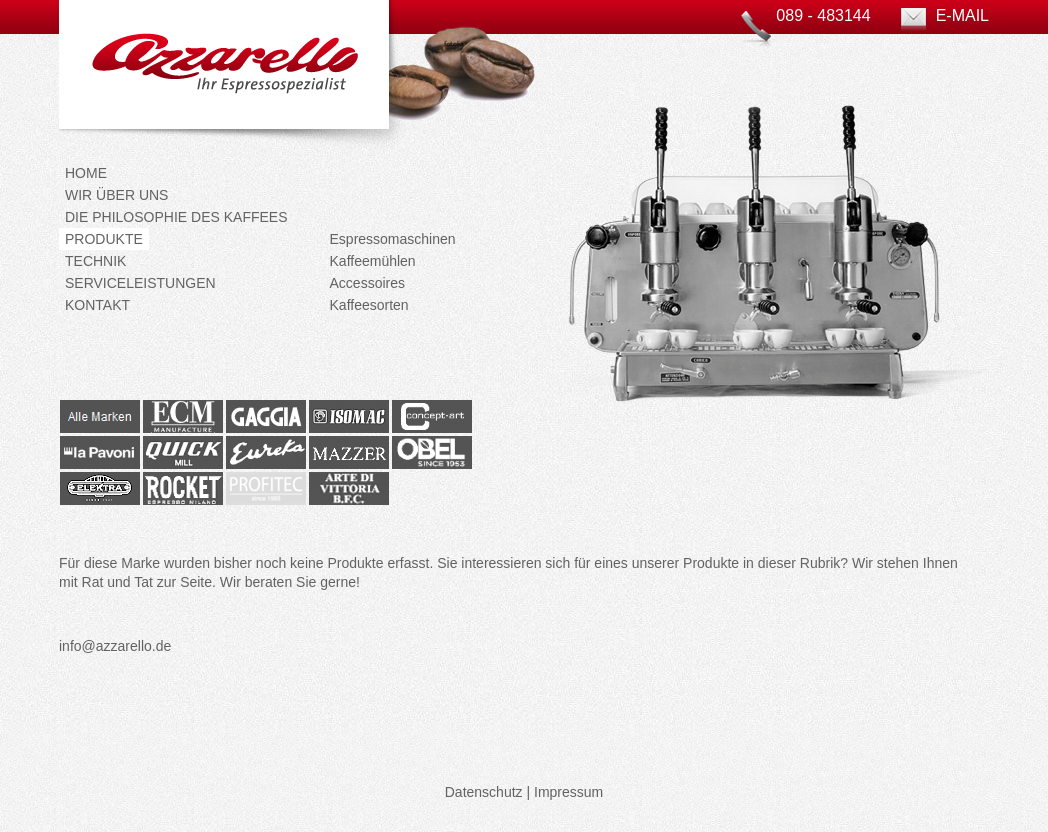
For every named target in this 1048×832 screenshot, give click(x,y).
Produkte (104, 239)
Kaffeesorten (369, 305)
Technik (95, 261)
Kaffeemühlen (373, 261)
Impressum (568, 792)
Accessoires (367, 283)
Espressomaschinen (393, 239)
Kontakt (97, 305)
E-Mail (962, 15)
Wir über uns (116, 195)
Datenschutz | (487, 792)
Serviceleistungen (140, 283)
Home (86, 173)
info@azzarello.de (115, 646)
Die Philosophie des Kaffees (176, 217)
